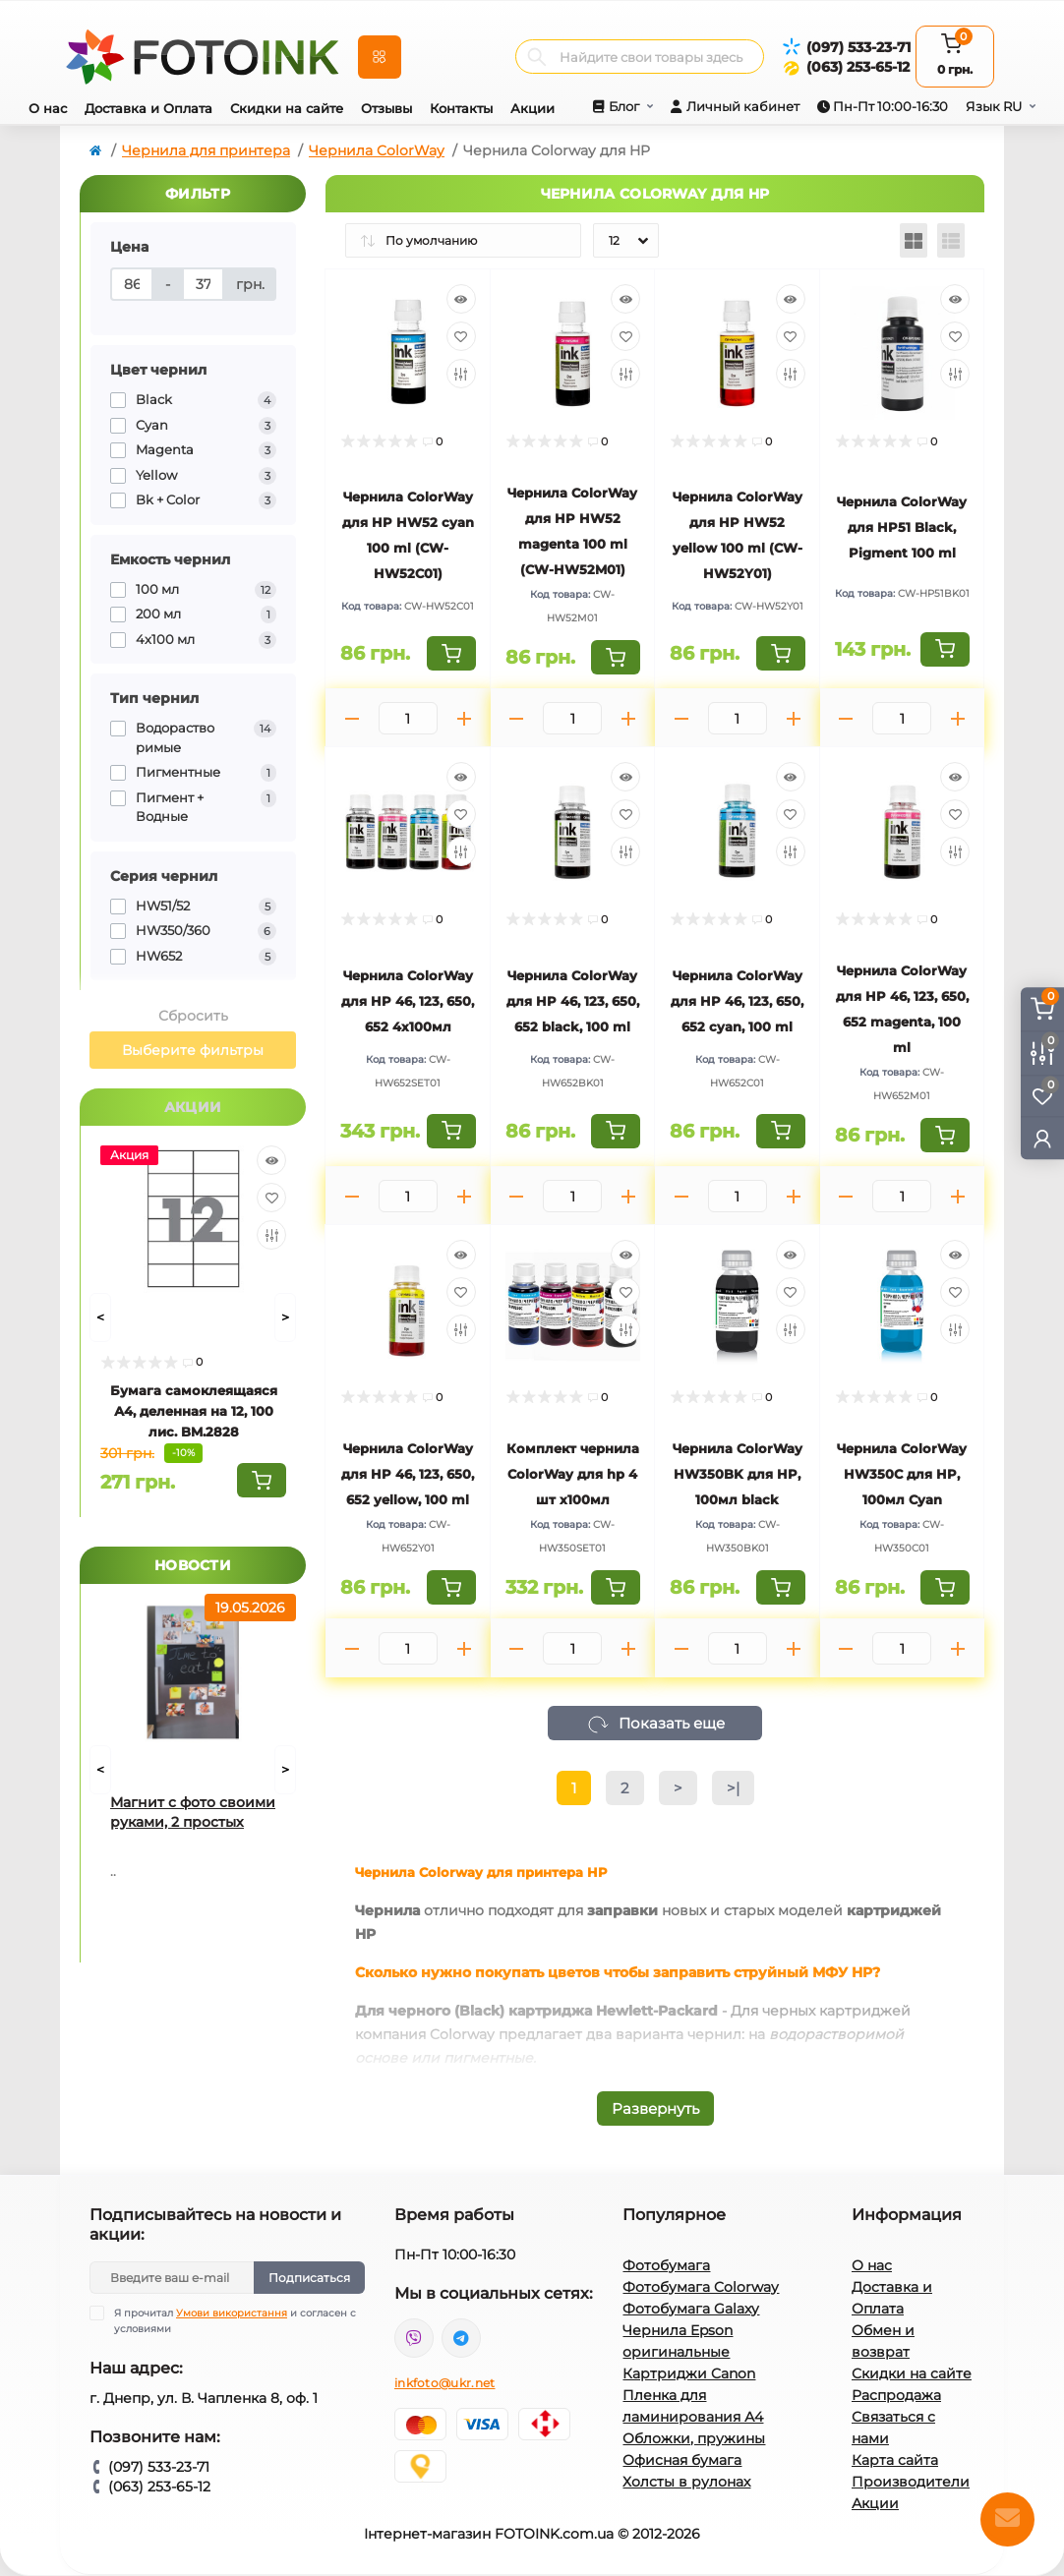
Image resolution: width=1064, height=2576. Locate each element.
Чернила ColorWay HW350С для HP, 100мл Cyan (902, 1473)
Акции (532, 108)
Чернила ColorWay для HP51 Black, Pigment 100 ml (902, 527)
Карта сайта (895, 2460)
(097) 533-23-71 (858, 47)
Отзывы (386, 108)
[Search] (537, 56)
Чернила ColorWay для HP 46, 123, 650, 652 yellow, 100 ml (407, 1473)
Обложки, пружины (693, 2438)
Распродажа (896, 2395)
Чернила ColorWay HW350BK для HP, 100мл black (737, 1473)
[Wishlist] (271, 1197)
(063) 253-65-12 (858, 67)
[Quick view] (271, 1160)
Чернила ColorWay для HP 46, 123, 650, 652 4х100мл (407, 1000)
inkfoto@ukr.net (445, 2382)
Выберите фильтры (193, 1050)
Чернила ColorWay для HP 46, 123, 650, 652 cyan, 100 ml (737, 1000)
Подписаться (309, 2277)
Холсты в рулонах (686, 2481)
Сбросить (193, 1016)
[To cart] (261, 1480)
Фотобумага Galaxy (690, 2308)
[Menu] (379, 57)
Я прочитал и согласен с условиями (235, 2320)
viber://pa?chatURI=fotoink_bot (414, 2338)
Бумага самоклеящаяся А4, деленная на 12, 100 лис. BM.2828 (193, 1410)
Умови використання (231, 2313)
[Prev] (100, 1317)
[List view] (951, 240)
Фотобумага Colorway (700, 2287)
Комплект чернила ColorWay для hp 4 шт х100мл (572, 1473)
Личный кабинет (742, 106)
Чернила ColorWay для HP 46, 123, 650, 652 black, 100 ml (572, 1000)
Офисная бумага (681, 2460)
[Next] (285, 1317)
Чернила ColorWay (376, 150)
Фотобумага (666, 2265)
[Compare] (271, 1235)
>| (733, 1788)
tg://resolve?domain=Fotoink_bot (461, 2338)
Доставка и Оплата (148, 108)
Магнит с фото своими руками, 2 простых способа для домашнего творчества (192, 1812)
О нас (48, 108)
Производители (911, 2481)
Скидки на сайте (286, 108)
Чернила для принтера (206, 150)
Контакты (461, 108)
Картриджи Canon (688, 2373)
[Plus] (464, 718)
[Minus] (352, 718)
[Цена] (131, 284)
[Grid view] (913, 240)
